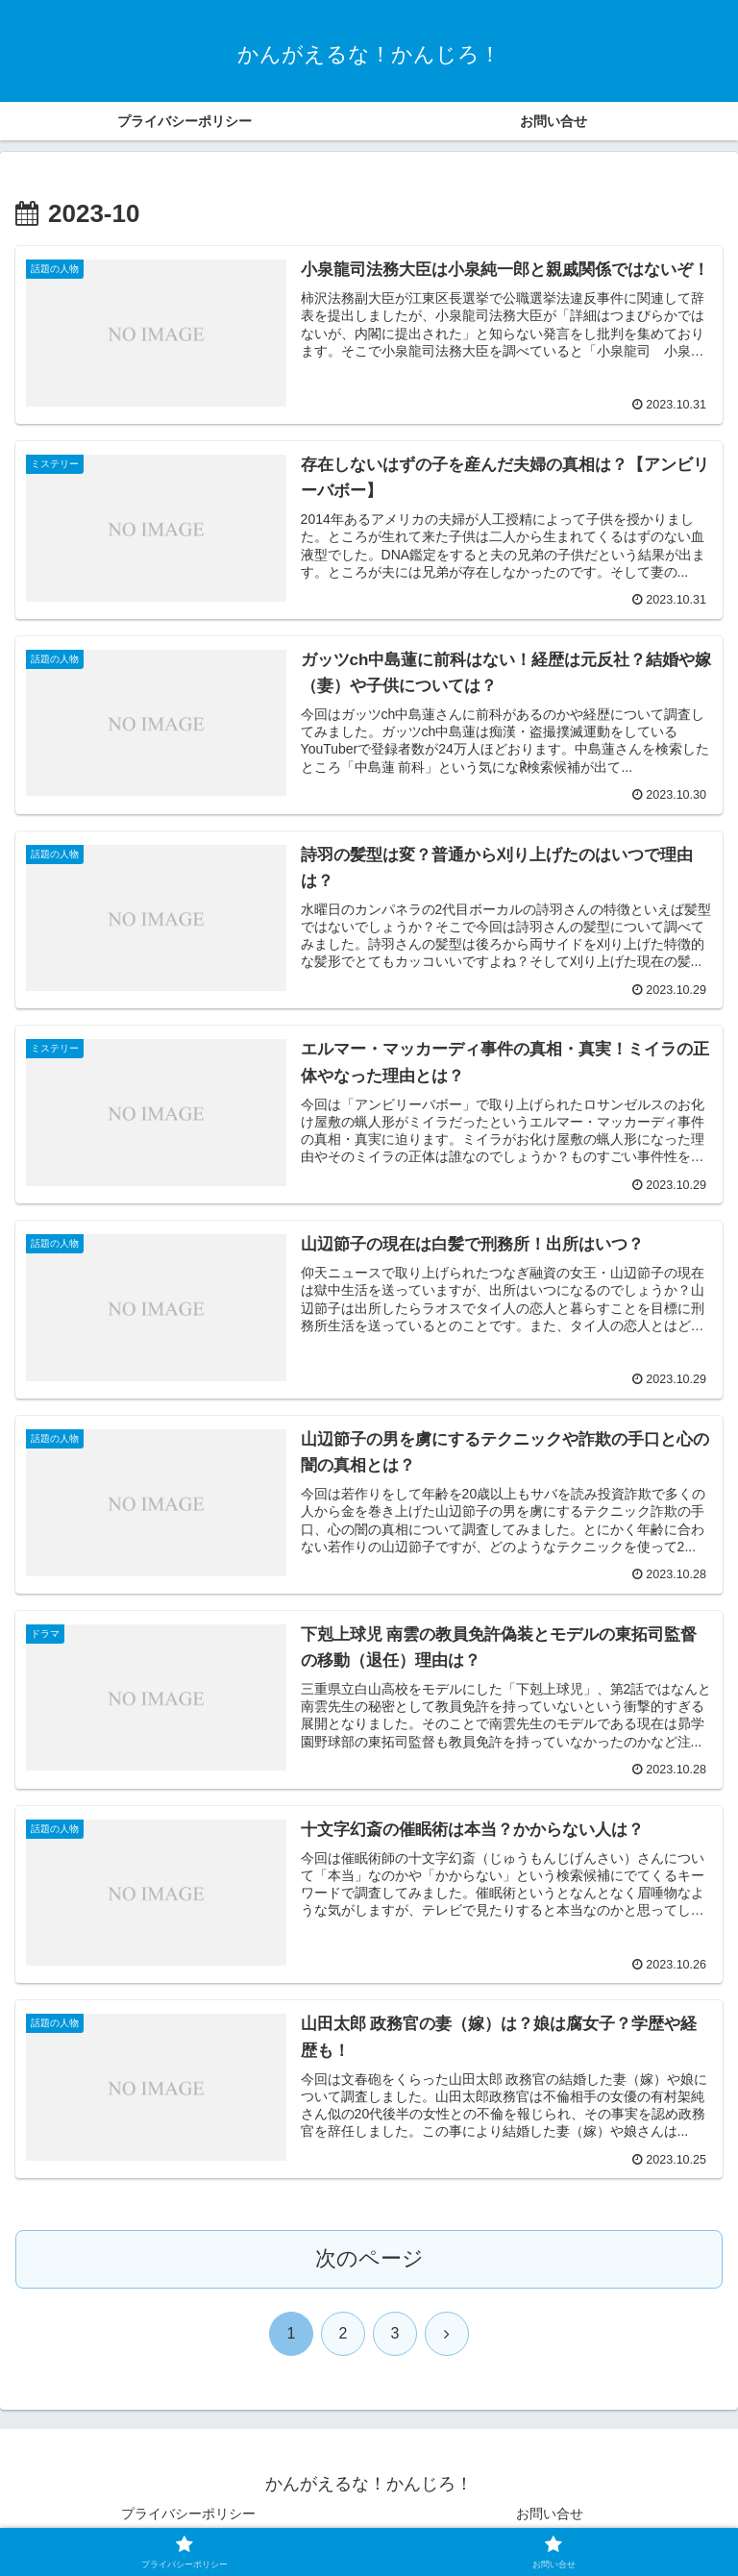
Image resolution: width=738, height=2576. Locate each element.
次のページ (369, 2259)
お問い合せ (549, 2513)
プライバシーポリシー (188, 2513)
